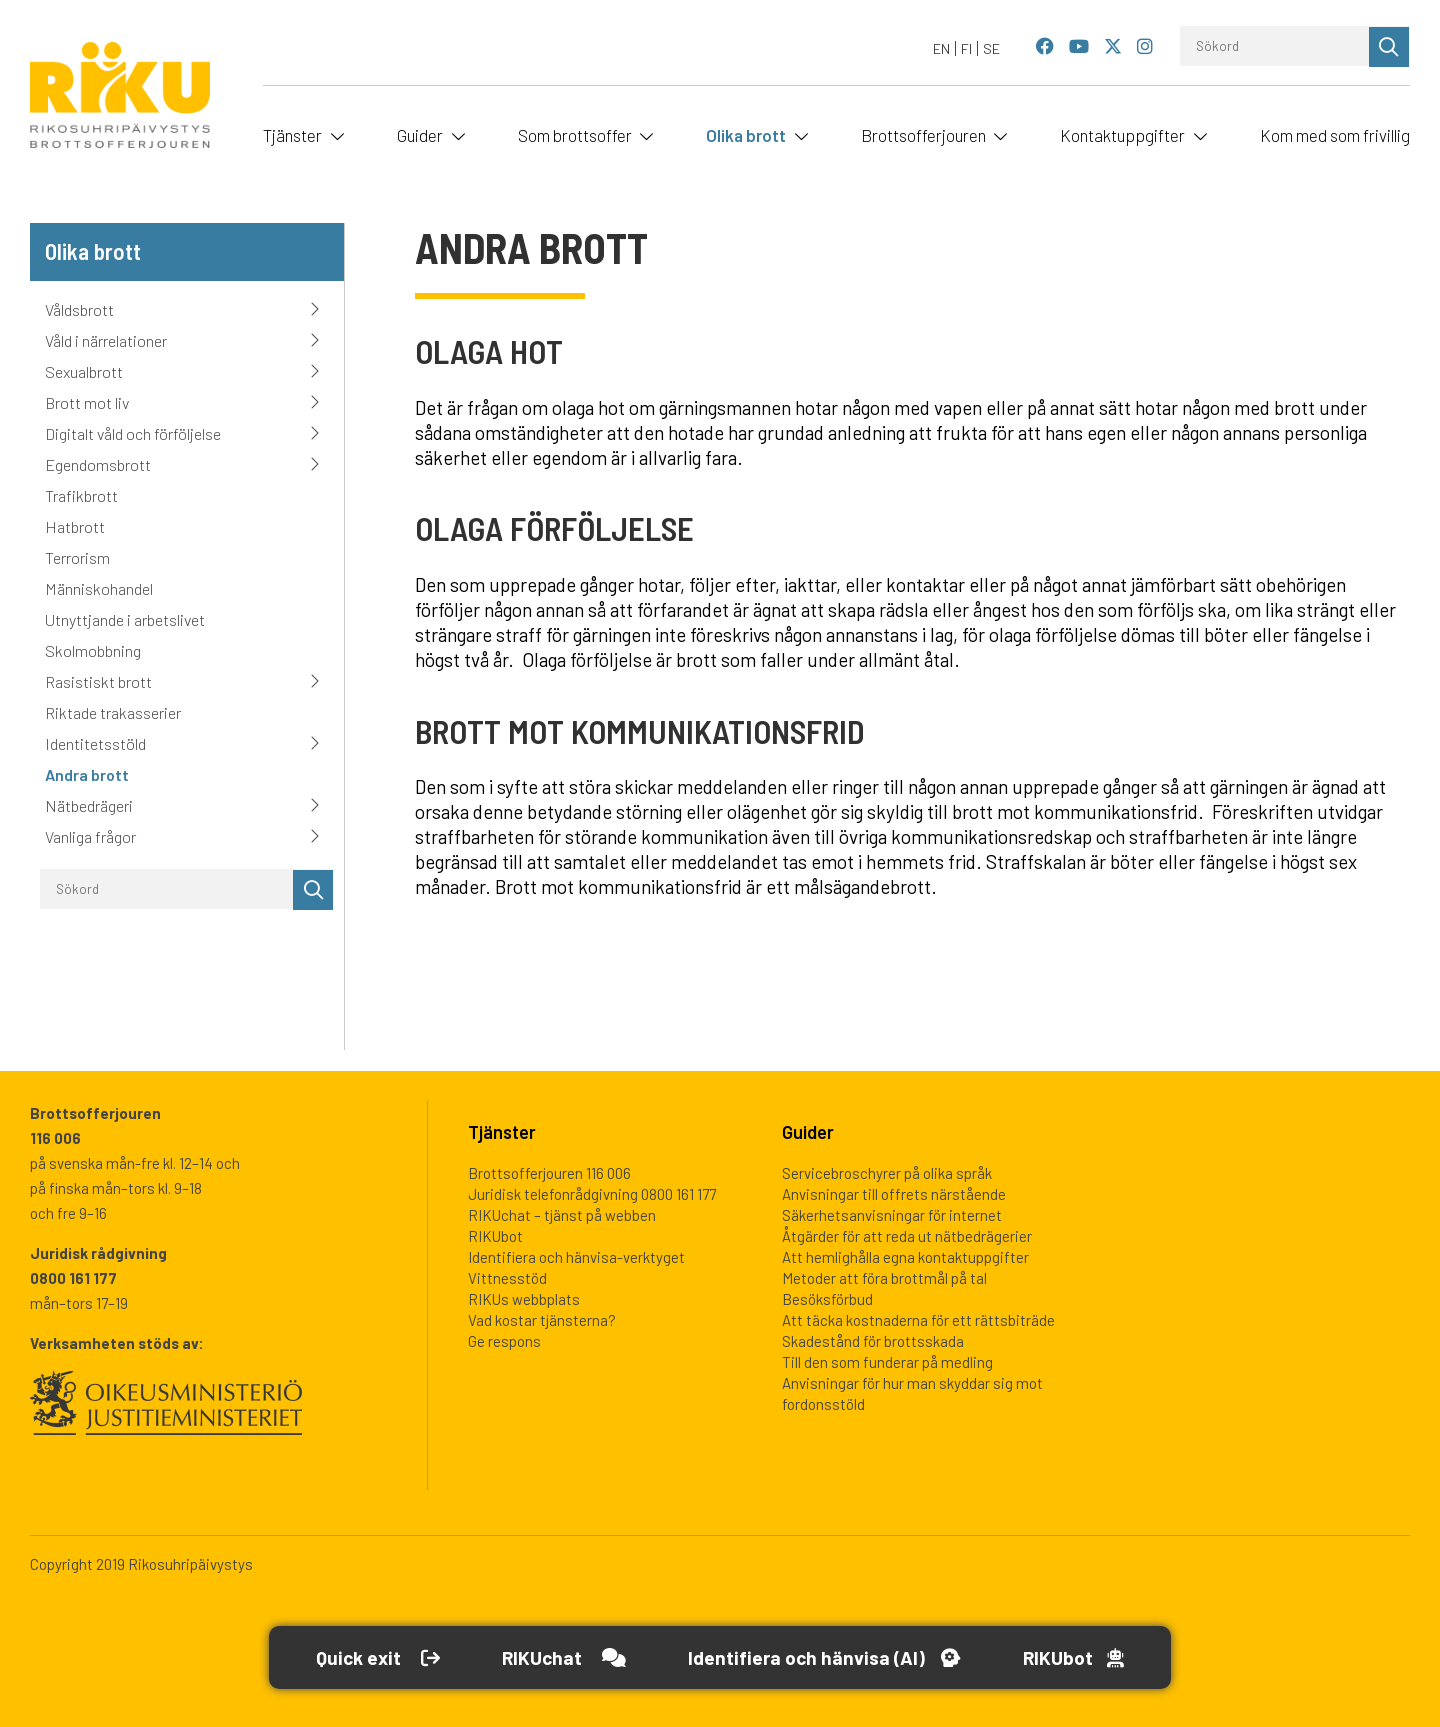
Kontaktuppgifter (1122, 135)
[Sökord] (1275, 46)
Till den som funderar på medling (887, 1362)
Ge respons (504, 1341)
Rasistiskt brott (98, 681)
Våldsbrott (79, 309)
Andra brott (87, 774)
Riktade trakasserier (113, 712)
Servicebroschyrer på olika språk (887, 1173)
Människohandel (99, 588)
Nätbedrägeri (89, 805)
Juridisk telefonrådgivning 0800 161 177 (592, 1194)
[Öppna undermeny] (335, 134)
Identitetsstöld (95, 743)
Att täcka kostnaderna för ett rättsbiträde (918, 1320)
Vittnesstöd (507, 1278)
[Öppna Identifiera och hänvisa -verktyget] (827, 1657)
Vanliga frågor (90, 836)
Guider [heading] (808, 1132)
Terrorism (77, 557)
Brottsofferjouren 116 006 (549, 1173)
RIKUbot (495, 1236)
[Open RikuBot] (1083, 1657)
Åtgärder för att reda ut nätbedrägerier (907, 1236)
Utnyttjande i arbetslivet (125, 619)
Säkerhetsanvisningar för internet (892, 1215)
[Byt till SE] (991, 48)
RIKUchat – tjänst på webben (562, 1215)
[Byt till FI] (967, 48)
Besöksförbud (827, 1299)
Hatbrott (75, 526)
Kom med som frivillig (1335, 135)
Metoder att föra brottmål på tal (884, 1278)
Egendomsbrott (98, 464)
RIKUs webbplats (524, 1299)
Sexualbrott (84, 371)
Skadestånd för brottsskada (873, 1341)
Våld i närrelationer (106, 340)
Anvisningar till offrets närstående (894, 1194)
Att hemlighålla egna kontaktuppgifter (905, 1257)
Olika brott (746, 135)
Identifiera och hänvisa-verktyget (576, 1257)
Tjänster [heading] (502, 1132)
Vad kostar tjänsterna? (542, 1320)
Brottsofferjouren (923, 135)
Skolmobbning (93, 650)
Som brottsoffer (575, 135)
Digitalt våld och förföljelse (133, 433)
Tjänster (292, 135)
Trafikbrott (81, 495)
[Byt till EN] (942, 48)
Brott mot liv (87, 402)
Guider (420, 135)
